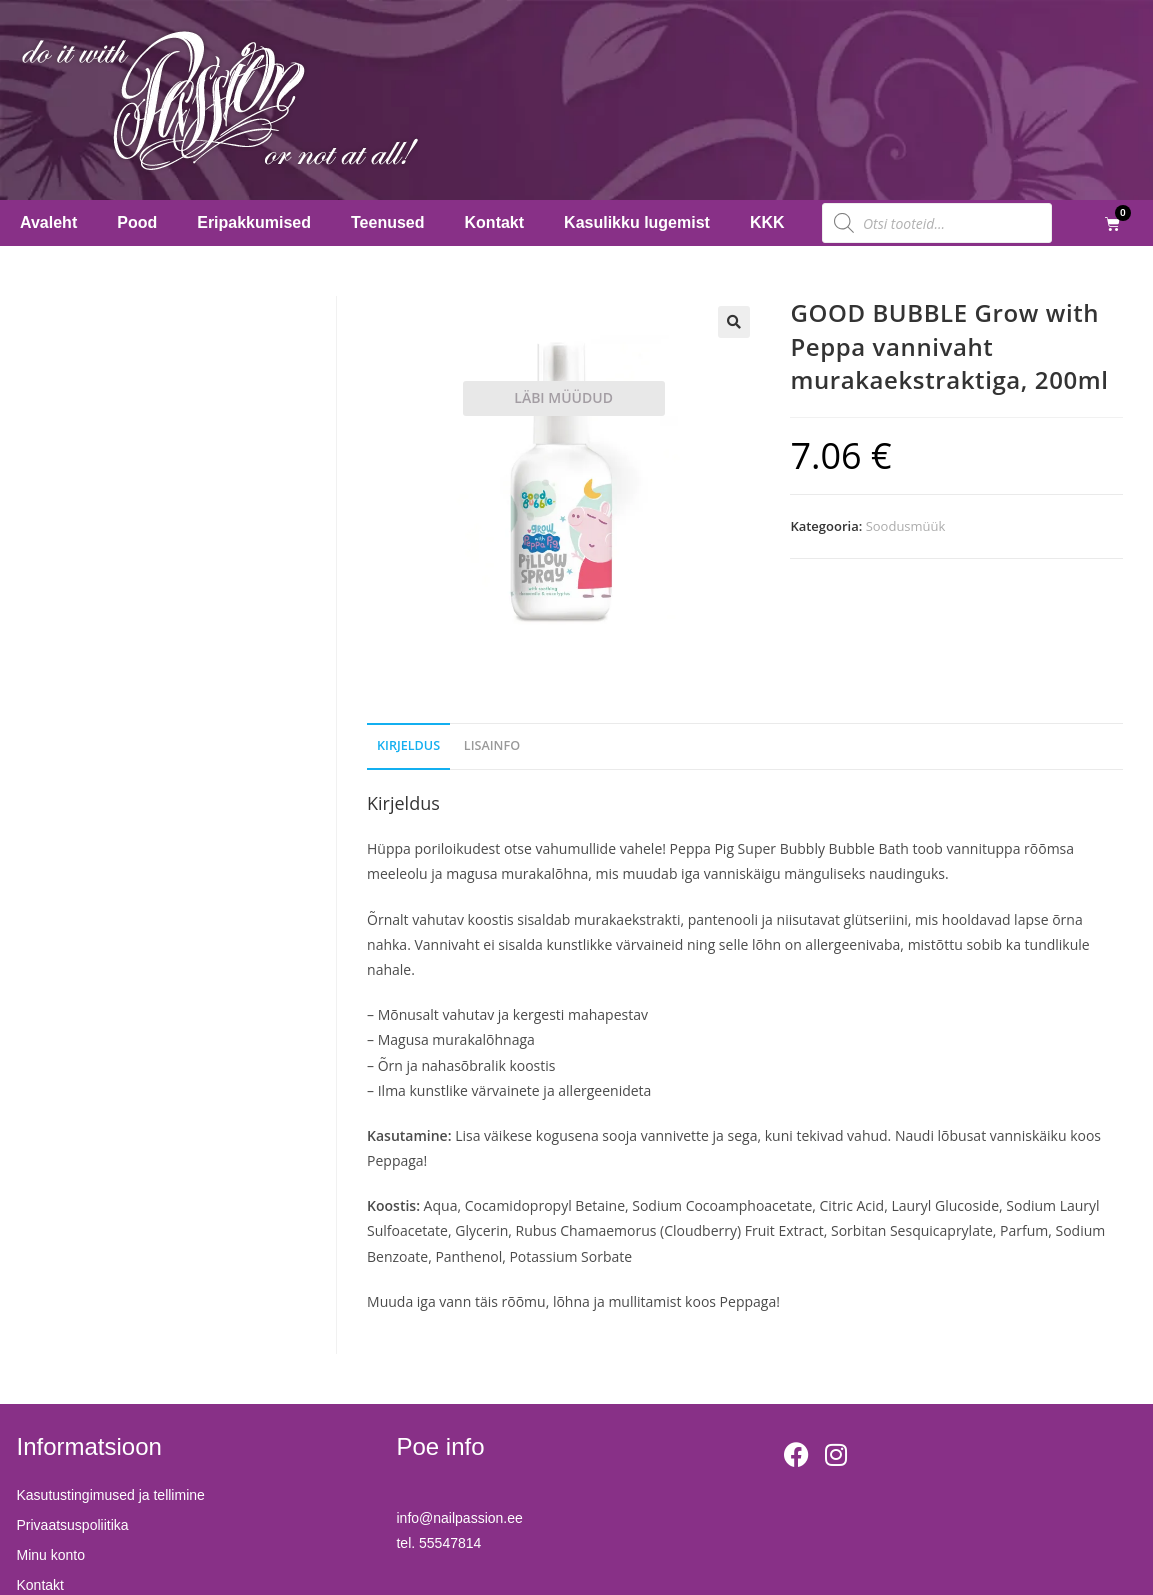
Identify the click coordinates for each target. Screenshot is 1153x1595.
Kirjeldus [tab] (408, 745)
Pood (137, 222)
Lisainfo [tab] (492, 745)
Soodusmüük (906, 526)
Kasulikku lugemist (637, 222)
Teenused (388, 222)
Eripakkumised (254, 222)
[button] (734, 322)
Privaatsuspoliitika (73, 1525)
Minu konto (51, 1555)
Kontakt (495, 222)
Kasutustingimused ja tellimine (111, 1495)
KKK (767, 222)
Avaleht (48, 222)
